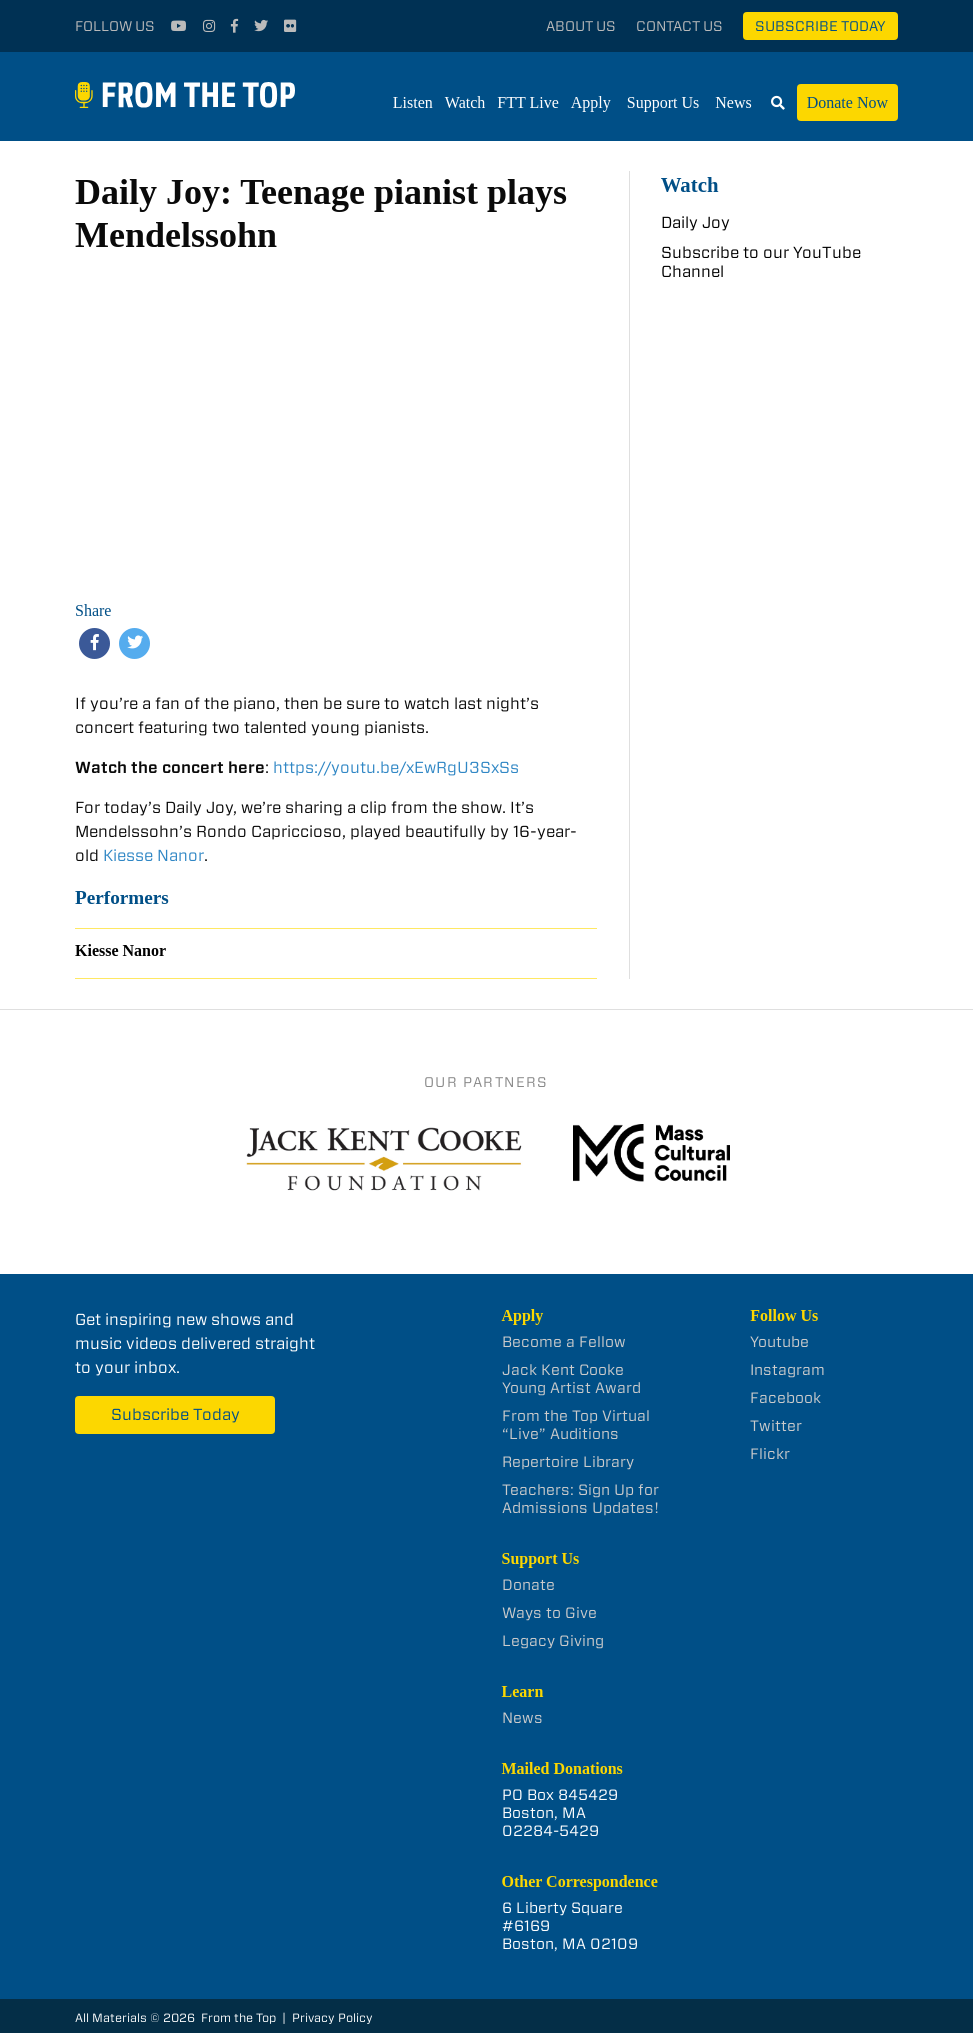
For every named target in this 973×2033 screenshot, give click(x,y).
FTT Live (527, 102)
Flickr (770, 1454)
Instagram (787, 1370)
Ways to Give (549, 1613)
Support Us (663, 102)
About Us (581, 26)
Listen (413, 102)
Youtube (779, 1342)
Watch (465, 102)
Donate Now (847, 102)
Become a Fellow (564, 1342)
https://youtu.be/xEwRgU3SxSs (396, 767)
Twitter (776, 1426)
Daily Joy (695, 222)
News (733, 102)
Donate (528, 1585)
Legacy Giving (553, 1641)
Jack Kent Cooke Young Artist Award (571, 1379)
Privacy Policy (332, 2017)
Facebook (785, 1398)
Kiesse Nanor (153, 855)
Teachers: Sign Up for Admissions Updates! (580, 1499)
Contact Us (679, 26)
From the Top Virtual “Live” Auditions (576, 1425)
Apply (591, 102)
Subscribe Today (820, 26)
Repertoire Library (568, 1462)
